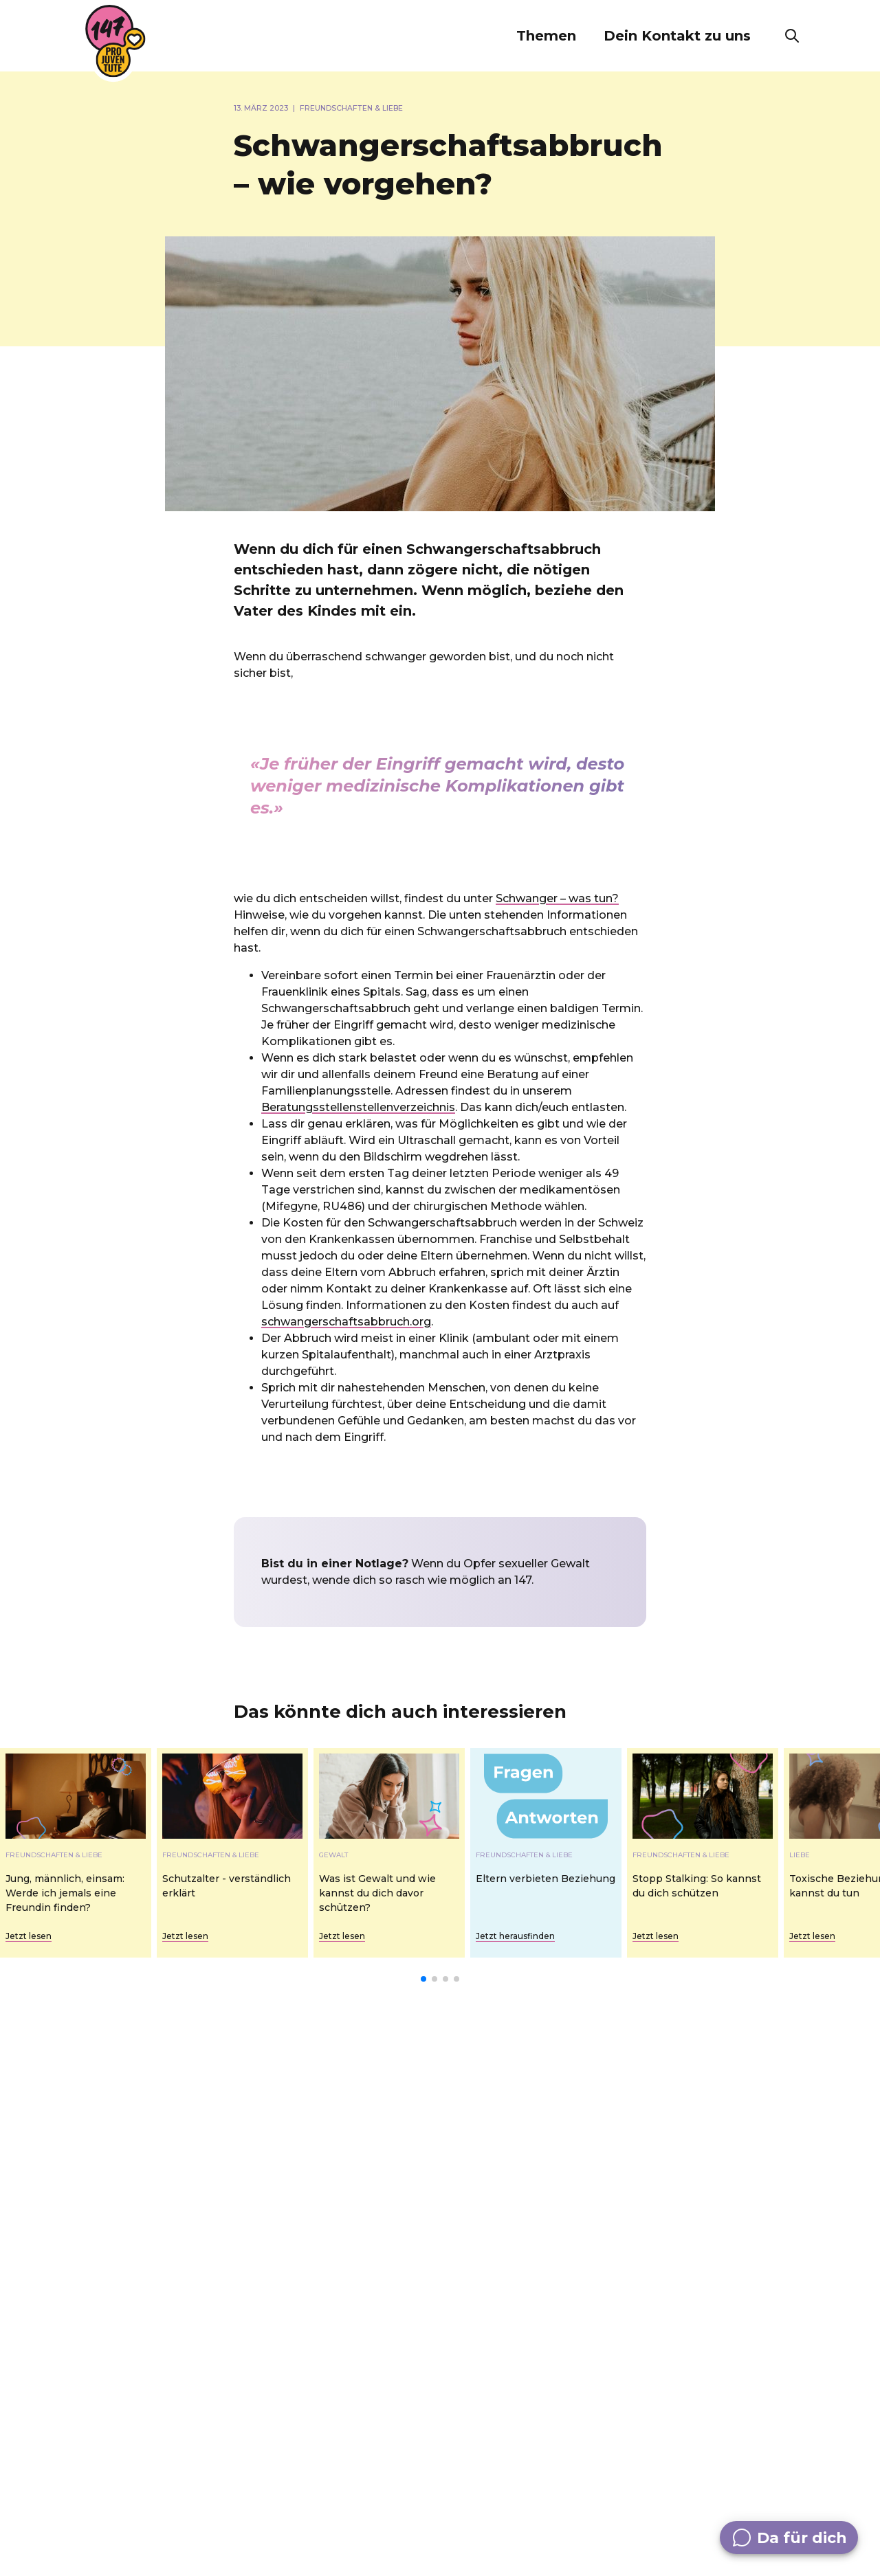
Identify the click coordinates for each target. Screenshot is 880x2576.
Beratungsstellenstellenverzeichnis (358, 1107)
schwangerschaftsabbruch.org (346, 1321)
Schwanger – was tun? (557, 898)
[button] (546, 35)
